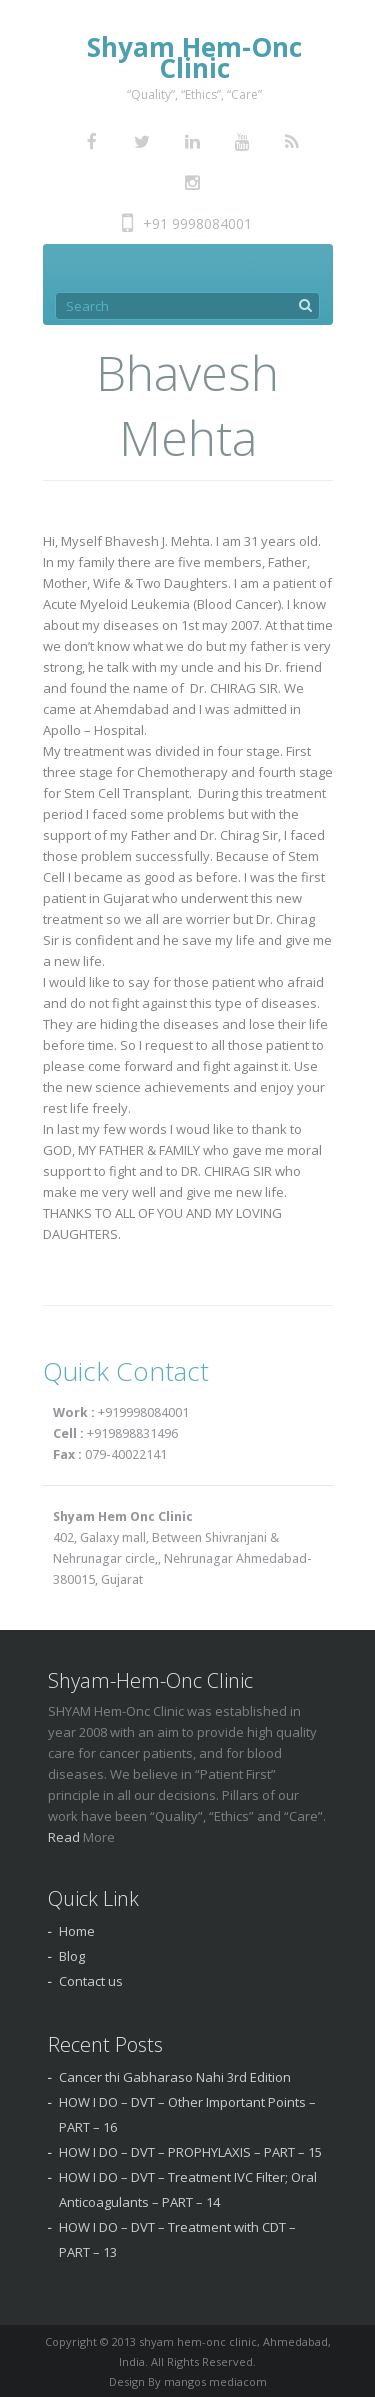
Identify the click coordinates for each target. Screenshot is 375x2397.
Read (65, 1837)
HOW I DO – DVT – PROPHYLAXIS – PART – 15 (190, 2152)
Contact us (91, 1981)
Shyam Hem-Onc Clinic (194, 57)
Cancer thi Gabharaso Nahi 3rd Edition (175, 2077)
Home (77, 1931)
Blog (72, 1956)
